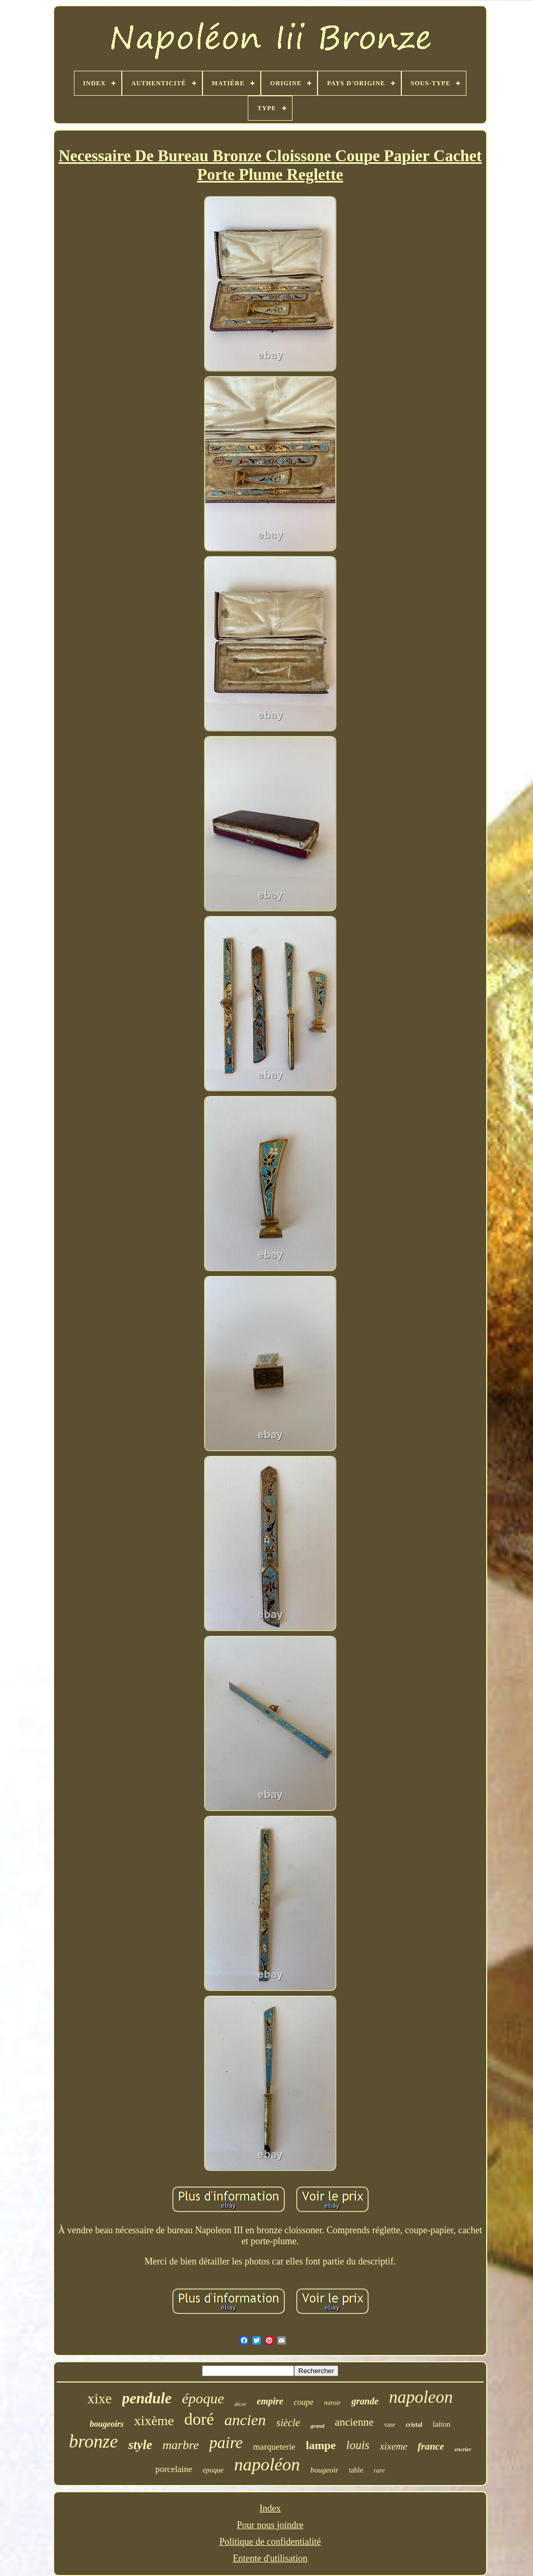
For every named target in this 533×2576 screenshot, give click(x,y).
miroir (332, 2402)
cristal (413, 2424)
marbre (180, 2445)
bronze (93, 2441)
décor (240, 2404)
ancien (245, 2419)
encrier (462, 2449)
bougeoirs (107, 2423)
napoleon (421, 2397)
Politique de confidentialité (270, 2541)
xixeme (394, 2446)
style (140, 2445)
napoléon (267, 2464)
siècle (288, 2422)
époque (203, 2398)
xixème (154, 2420)
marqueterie (274, 2447)
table (356, 2470)
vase (389, 2424)
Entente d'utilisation (270, 2558)
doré (199, 2419)
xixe (99, 2398)
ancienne (354, 2422)
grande (364, 2401)
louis (358, 2445)
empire (270, 2401)
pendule (147, 2398)
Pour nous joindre (270, 2525)
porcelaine (173, 2469)
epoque (212, 2470)
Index (270, 2508)
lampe (321, 2445)
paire (226, 2442)
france (430, 2446)
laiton (441, 2424)
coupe (303, 2402)
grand (317, 2426)
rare (379, 2470)
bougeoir (324, 2470)
